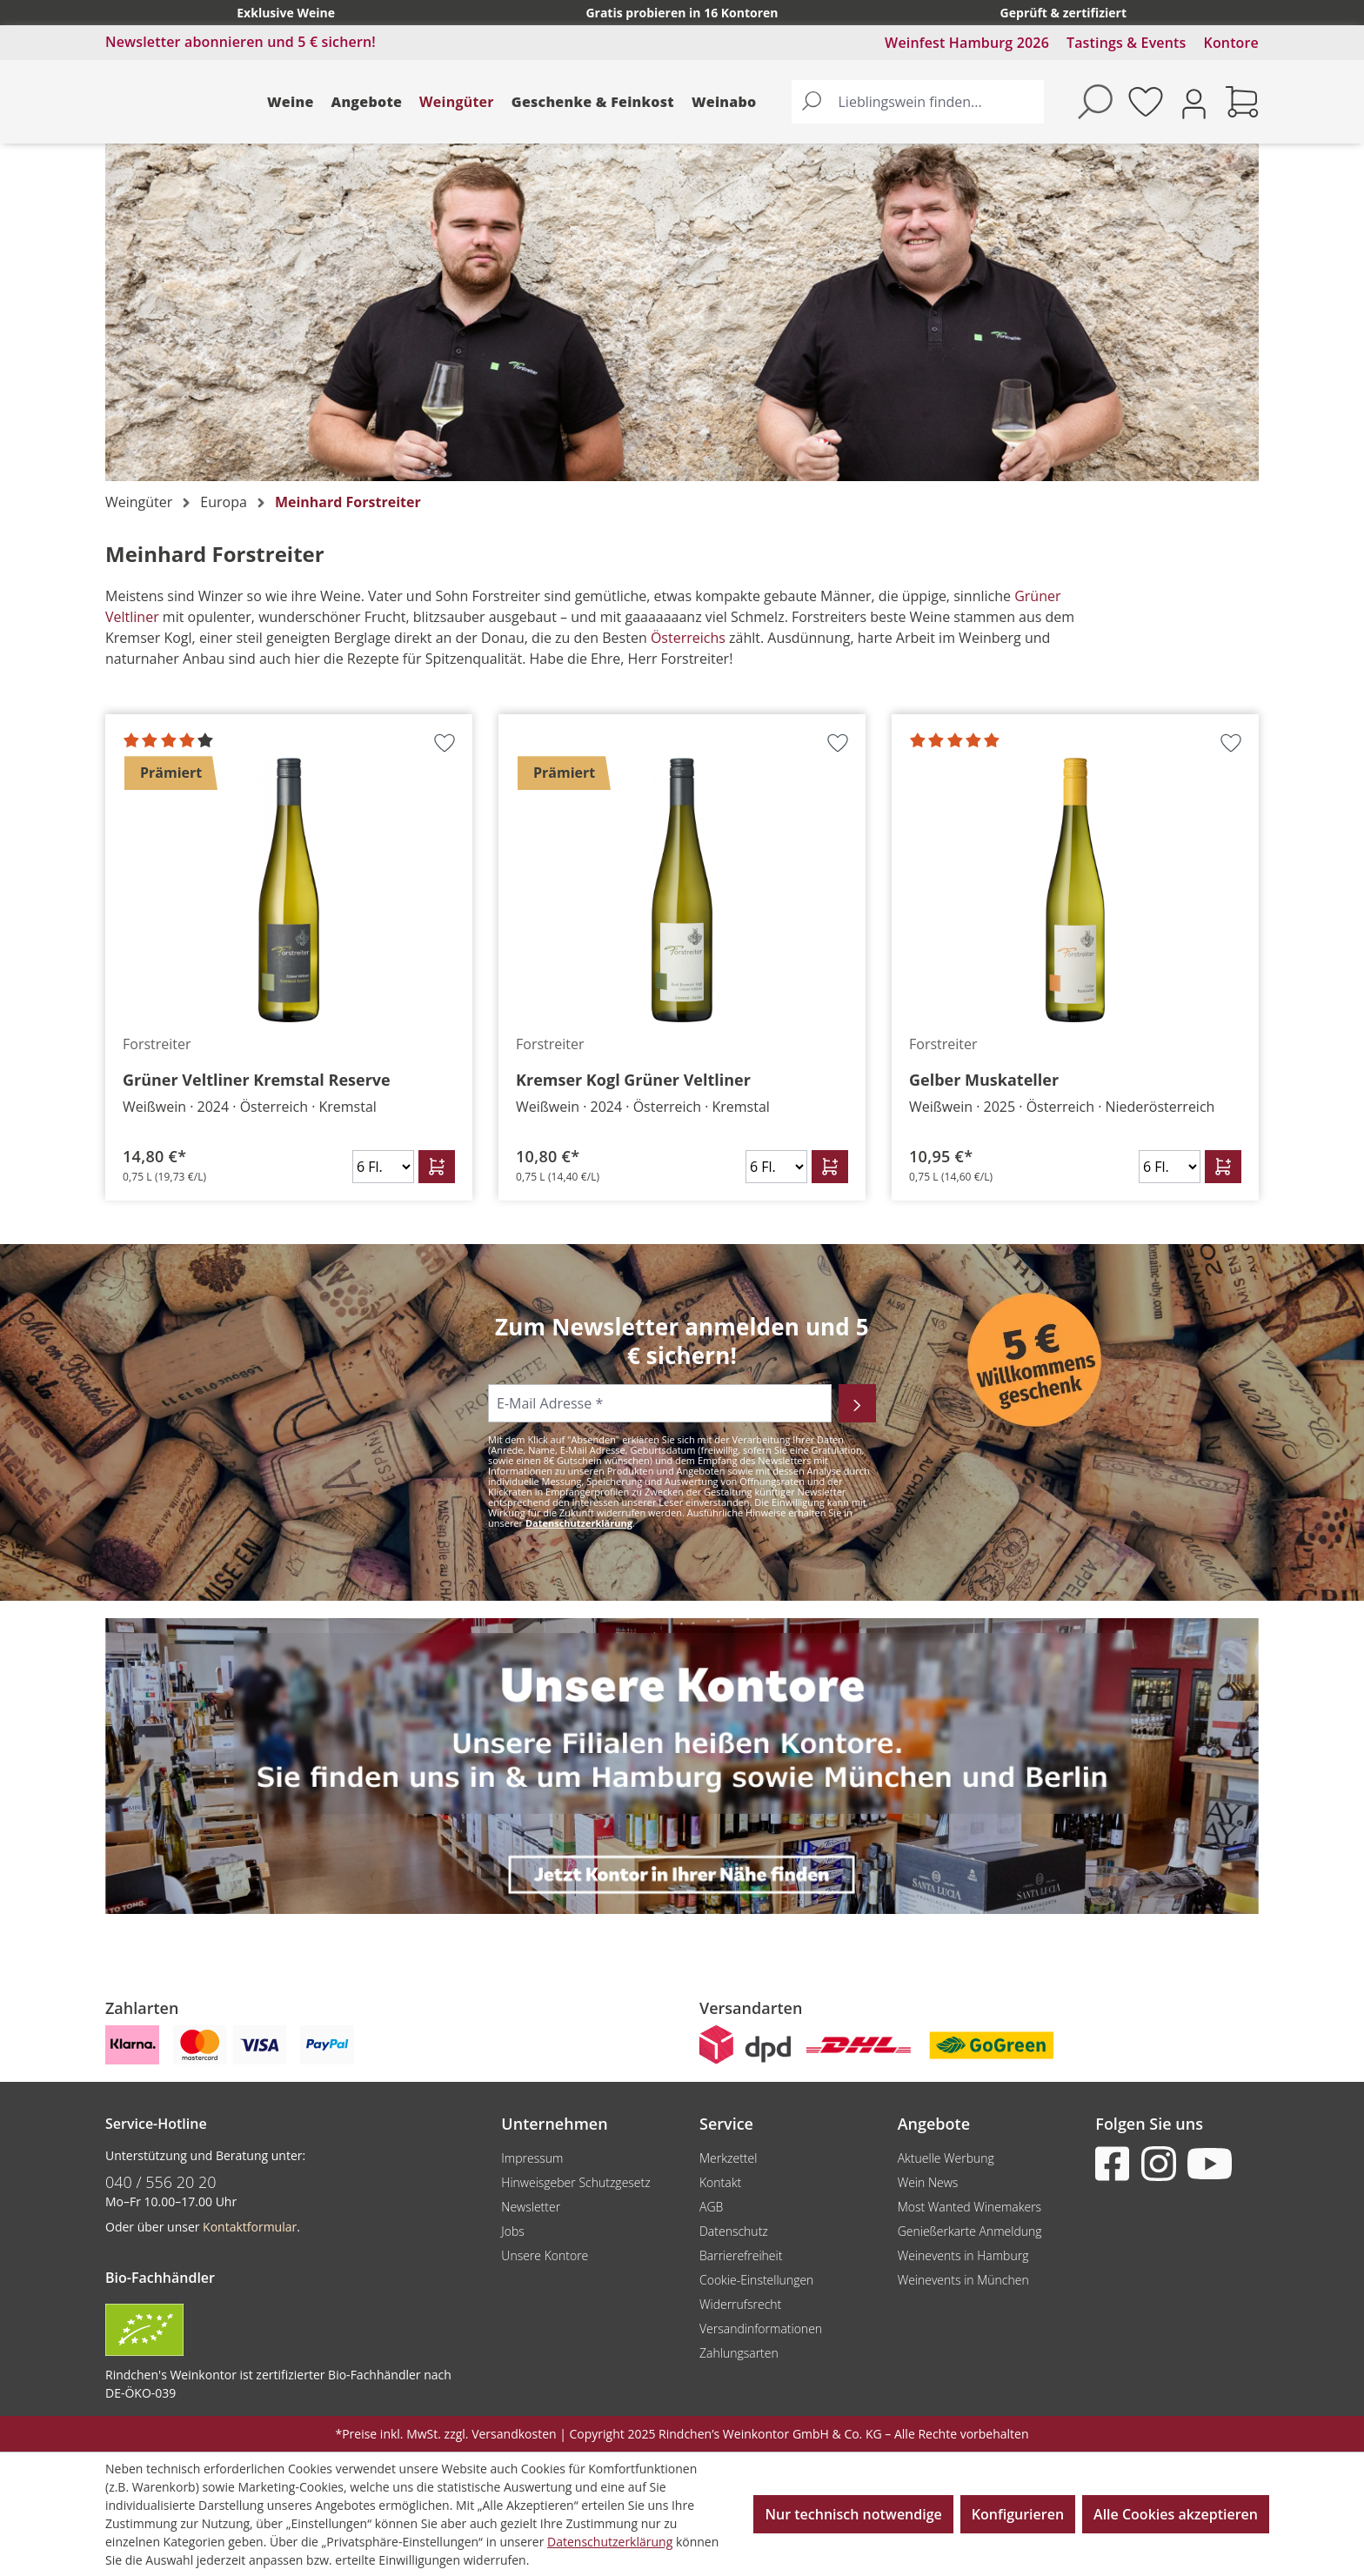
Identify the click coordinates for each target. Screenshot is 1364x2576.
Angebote (367, 101)
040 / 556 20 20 (161, 2181)
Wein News (928, 2182)
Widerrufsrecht (740, 2304)
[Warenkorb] (1242, 101)
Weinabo (724, 101)
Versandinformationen (760, 2328)
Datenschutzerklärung (578, 1522)
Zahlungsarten (739, 2353)
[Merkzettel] (1145, 101)
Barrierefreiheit (740, 2255)
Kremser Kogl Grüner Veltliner (633, 1079)
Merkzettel (728, 2158)
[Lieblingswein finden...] (938, 102)
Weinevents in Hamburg (963, 2255)
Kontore (1231, 42)
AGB (711, 2206)
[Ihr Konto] (1194, 102)
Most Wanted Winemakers (969, 2206)
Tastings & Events (1126, 42)
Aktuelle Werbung (946, 2158)
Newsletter (530, 2206)
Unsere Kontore (544, 2255)
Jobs (513, 2231)
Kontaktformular (250, 2226)
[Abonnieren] (857, 1403)
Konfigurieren (1018, 2514)
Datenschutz (733, 2231)
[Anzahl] (383, 1166)
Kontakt (720, 2182)
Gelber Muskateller (984, 1079)
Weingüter (456, 101)
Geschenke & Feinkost (593, 101)
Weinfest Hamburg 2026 (967, 42)
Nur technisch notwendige (853, 2514)
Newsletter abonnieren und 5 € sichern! (240, 41)
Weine (290, 101)
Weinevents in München (963, 2280)
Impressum (532, 2158)
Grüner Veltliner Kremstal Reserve (257, 1079)
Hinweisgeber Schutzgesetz (575, 2182)
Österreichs (690, 637)
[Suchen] (812, 102)
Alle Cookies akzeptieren (1175, 2514)
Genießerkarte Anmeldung (970, 2231)
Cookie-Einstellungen (756, 2280)
